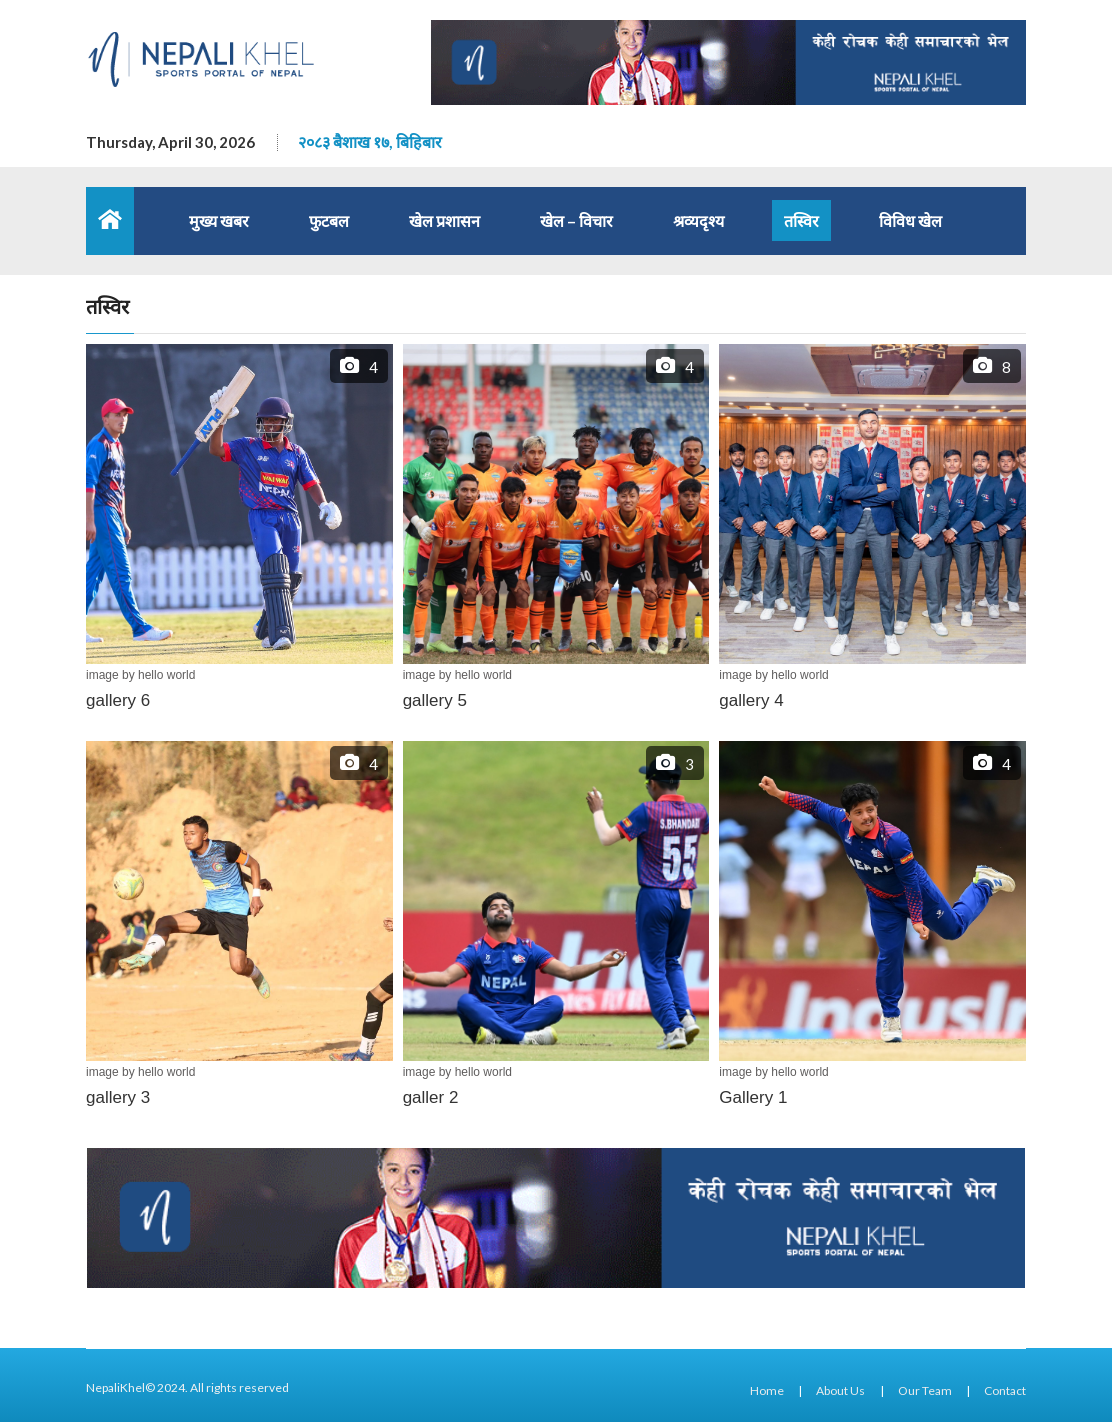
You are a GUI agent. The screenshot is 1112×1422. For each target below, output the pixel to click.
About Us (840, 1390)
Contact (1005, 1390)
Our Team (925, 1390)
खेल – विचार (576, 220)
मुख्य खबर (219, 220)
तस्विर (801, 220)
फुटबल (329, 220)
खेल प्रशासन (444, 220)
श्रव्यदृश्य (698, 220)
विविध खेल (910, 220)
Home (767, 1390)
